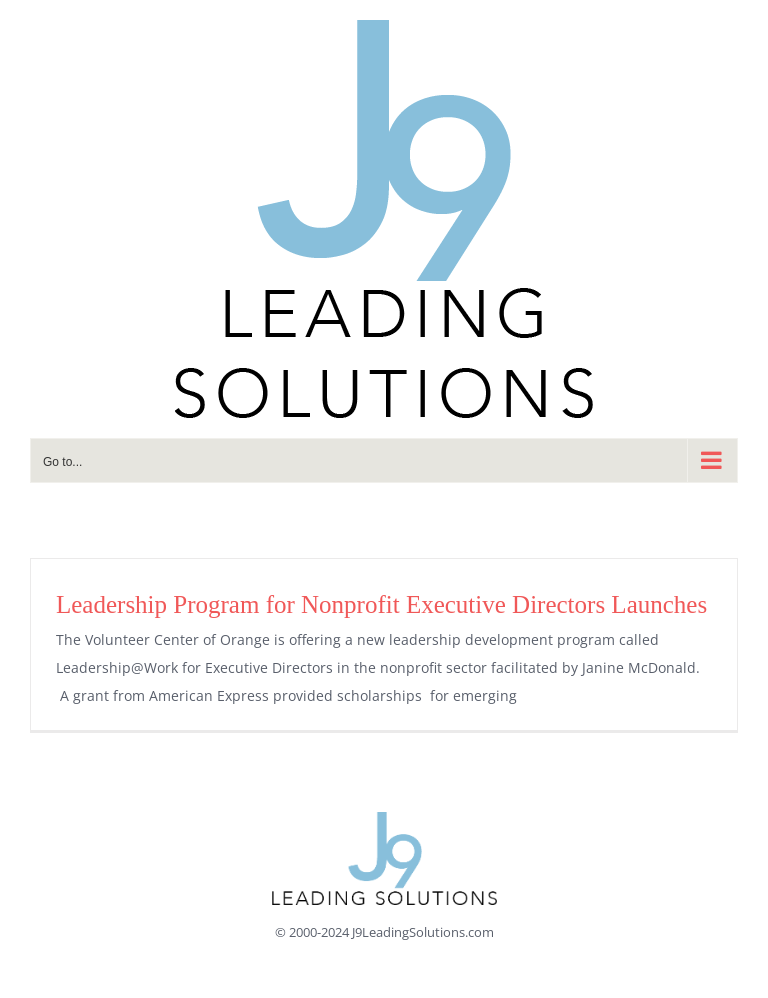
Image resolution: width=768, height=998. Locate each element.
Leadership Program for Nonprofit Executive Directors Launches (381, 604)
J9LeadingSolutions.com (423, 932)
